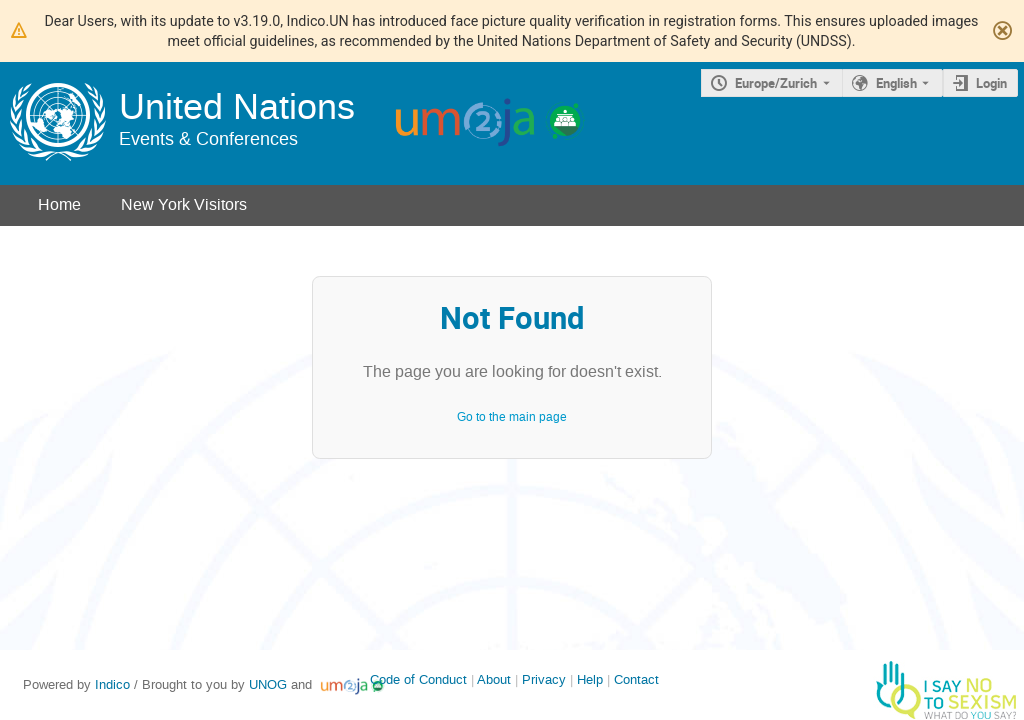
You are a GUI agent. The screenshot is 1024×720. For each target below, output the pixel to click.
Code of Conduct (418, 679)
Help (590, 679)
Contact (636, 679)
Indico (112, 684)
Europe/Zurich (776, 83)
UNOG (268, 684)
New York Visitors (184, 204)
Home (59, 204)
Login (991, 83)
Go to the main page (512, 417)
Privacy (544, 679)
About (494, 679)
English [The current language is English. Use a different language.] (896, 83)
